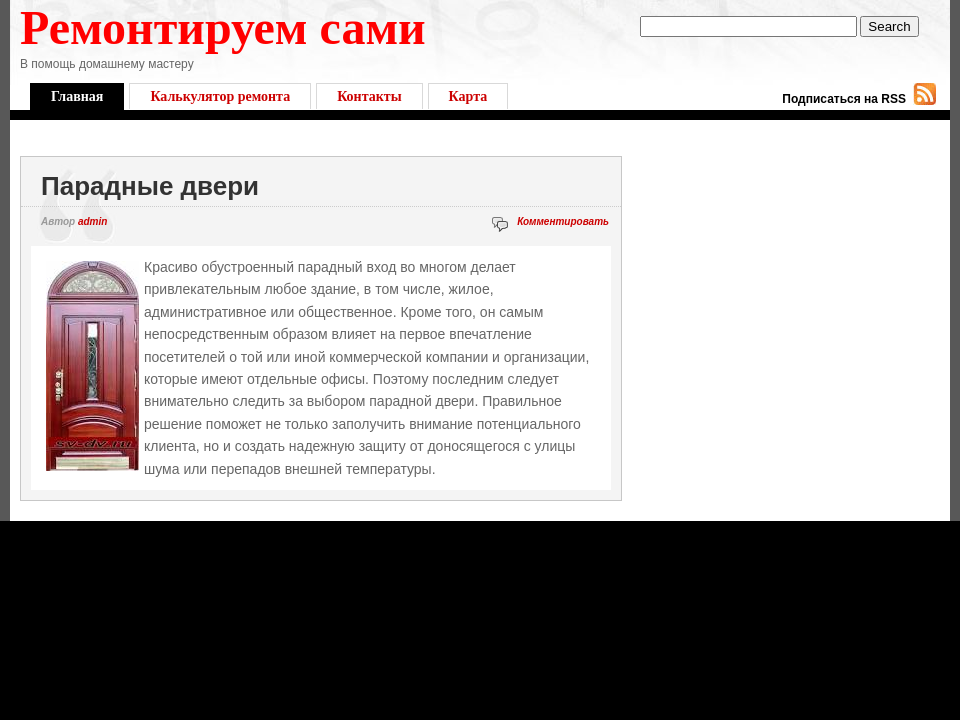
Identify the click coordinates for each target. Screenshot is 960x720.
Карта (468, 96)
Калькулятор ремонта (220, 96)
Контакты (369, 96)
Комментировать (563, 221)
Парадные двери (150, 186)
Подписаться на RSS (844, 99)
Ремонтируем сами (223, 27)
